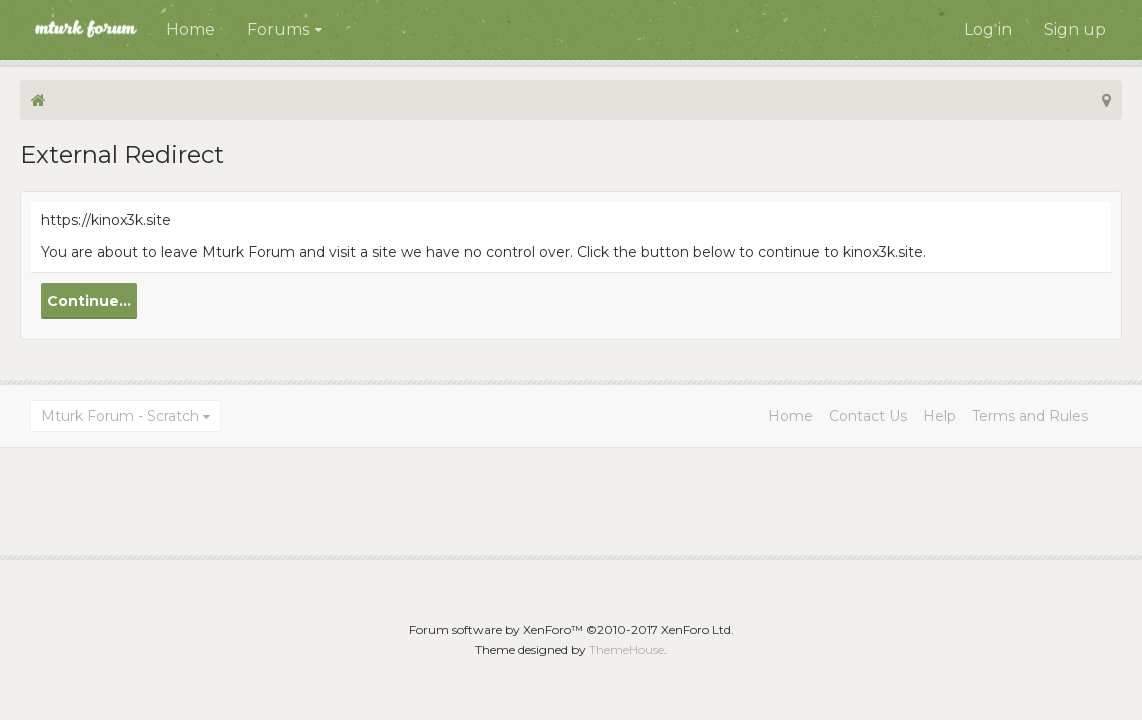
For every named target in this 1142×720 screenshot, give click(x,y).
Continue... (89, 301)
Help (939, 416)
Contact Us (868, 416)
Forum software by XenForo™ (571, 629)
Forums (278, 29)
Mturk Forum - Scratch (120, 416)
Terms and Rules (1030, 416)
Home (190, 29)
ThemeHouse (626, 649)
